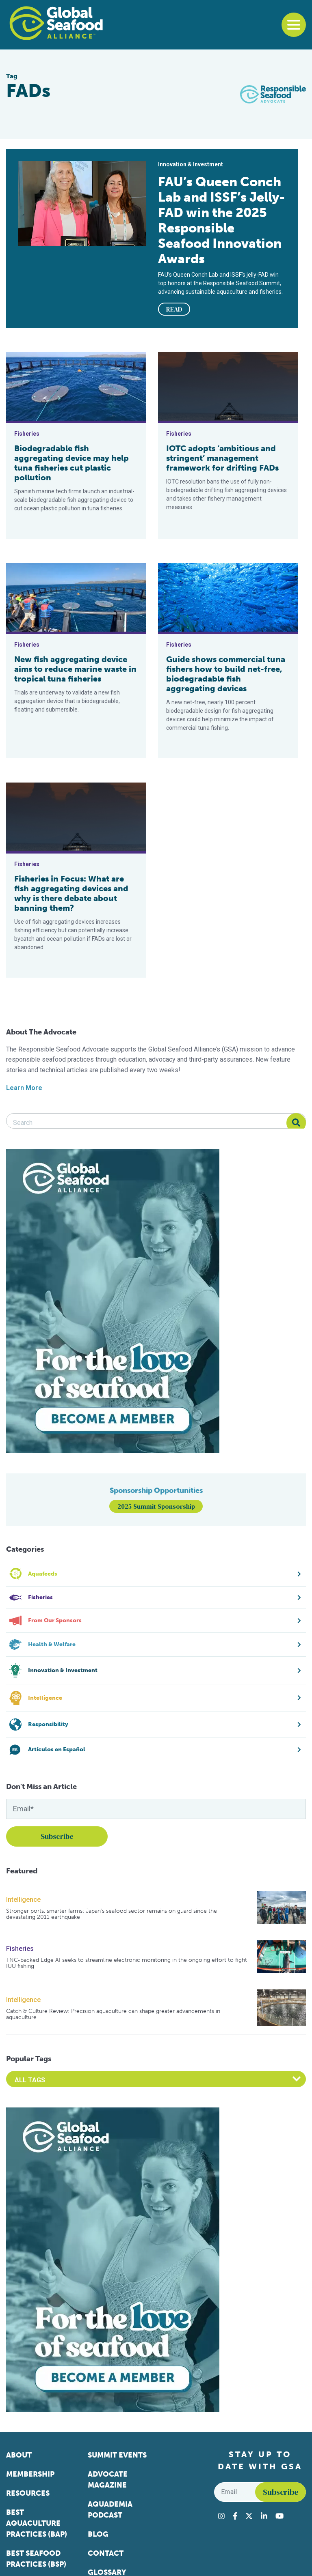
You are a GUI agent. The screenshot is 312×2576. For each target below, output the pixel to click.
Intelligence (23, 1899)
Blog (98, 2534)
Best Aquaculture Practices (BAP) (36, 2523)
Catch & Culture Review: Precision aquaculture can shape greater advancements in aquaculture (113, 2014)
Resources (28, 2493)
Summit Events (117, 2455)
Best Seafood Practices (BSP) (36, 2559)
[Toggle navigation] (294, 25)
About (19, 2455)
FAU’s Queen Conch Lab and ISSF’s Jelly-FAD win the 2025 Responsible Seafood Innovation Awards (221, 220)
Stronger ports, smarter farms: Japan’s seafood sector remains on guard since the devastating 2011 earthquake (111, 1914)
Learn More (24, 1088)
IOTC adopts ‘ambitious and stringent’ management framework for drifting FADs (222, 458)
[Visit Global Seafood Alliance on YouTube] (279, 2515)
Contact (106, 2553)
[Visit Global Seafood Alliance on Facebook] (235, 2515)
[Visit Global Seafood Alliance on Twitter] (249, 2515)
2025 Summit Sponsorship (156, 1506)
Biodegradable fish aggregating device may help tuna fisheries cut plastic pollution (71, 462)
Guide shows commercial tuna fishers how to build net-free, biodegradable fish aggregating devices (225, 673)
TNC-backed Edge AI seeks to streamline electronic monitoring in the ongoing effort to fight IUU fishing (126, 1963)
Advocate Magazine (108, 2480)
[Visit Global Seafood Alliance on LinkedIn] (264, 2515)
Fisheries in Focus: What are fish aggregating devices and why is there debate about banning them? (71, 893)
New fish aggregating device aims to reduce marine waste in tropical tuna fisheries (75, 669)
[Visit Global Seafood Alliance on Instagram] (221, 2515)
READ (174, 309)
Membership (30, 2474)
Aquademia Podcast (110, 2510)
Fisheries (20, 1948)
